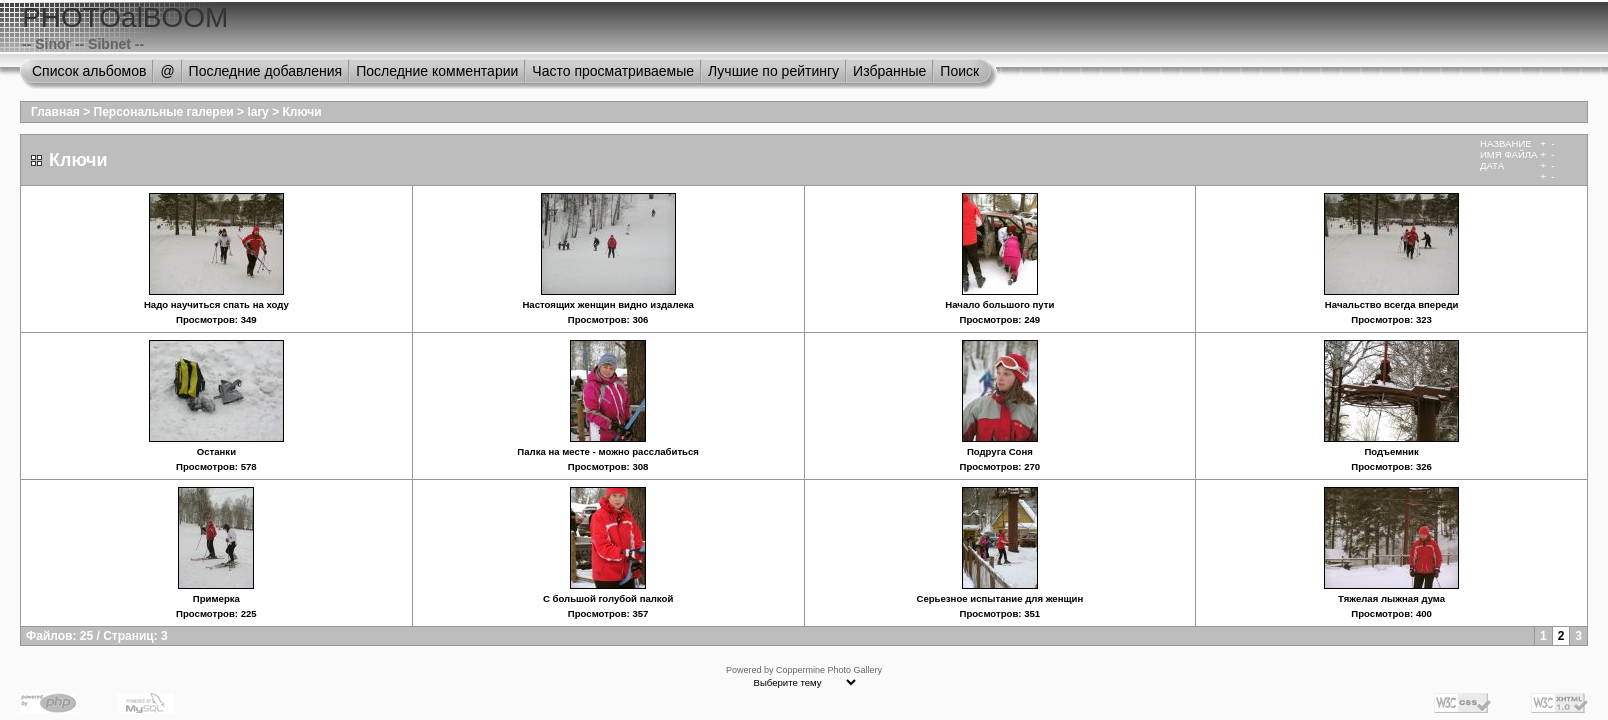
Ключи (301, 112)
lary (257, 112)
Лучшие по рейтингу (773, 71)
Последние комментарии (437, 71)
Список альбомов (89, 71)
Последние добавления (266, 71)
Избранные (889, 71)
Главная (55, 112)
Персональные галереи (164, 112)
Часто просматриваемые (613, 71)
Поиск (959, 71)
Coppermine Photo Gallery (829, 670)
